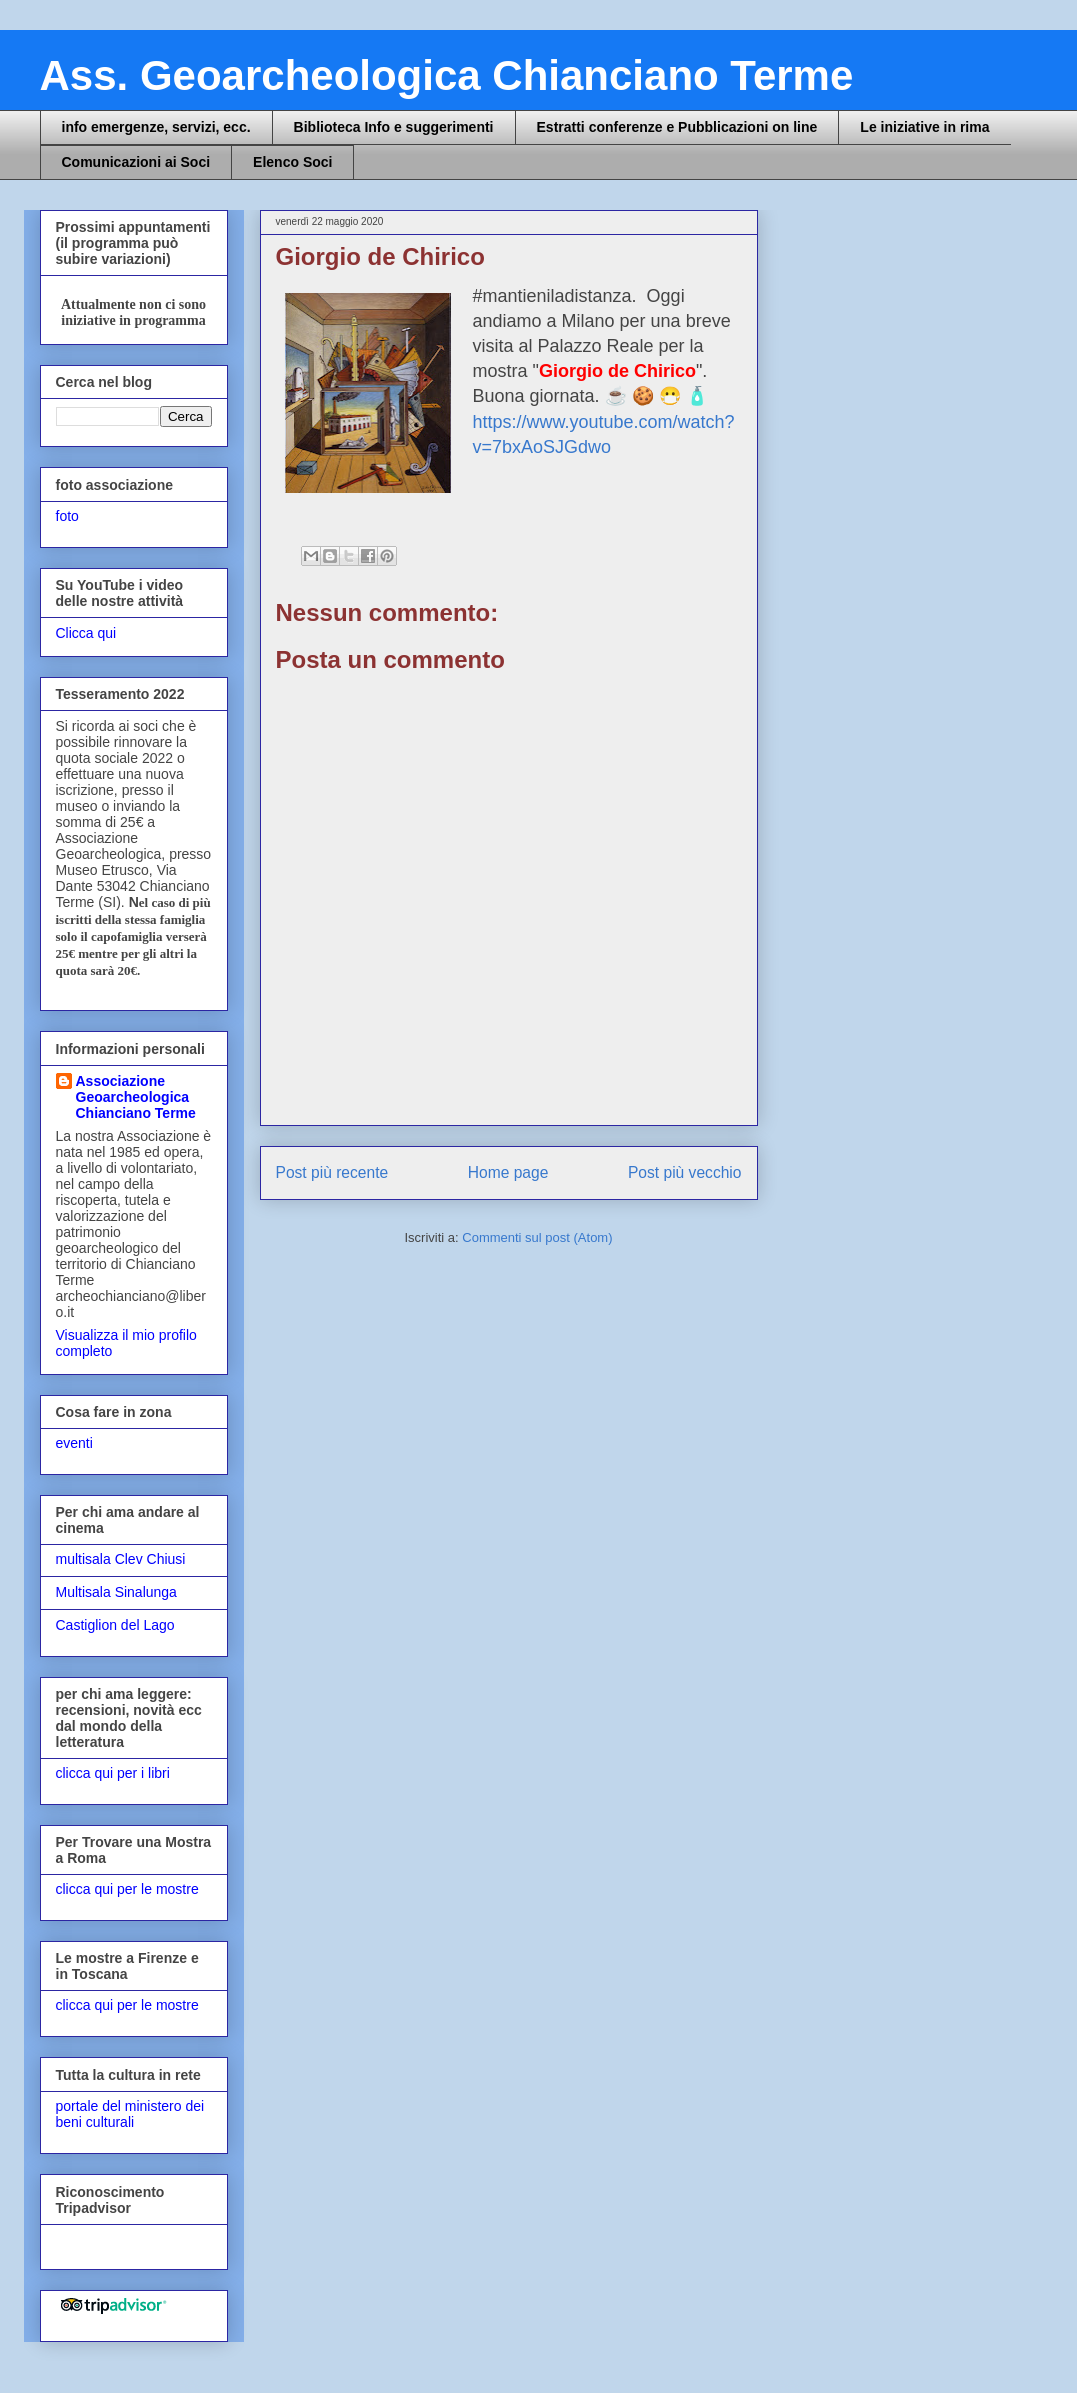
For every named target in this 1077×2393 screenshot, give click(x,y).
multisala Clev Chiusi (121, 1559)
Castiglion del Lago (115, 1625)
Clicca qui (86, 633)
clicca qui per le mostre (127, 1889)
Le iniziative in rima (924, 127)
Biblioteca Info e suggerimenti (394, 127)
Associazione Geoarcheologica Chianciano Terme (136, 1097)
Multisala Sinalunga (116, 1592)
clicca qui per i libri (113, 1773)
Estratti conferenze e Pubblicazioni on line (677, 127)
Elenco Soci (292, 162)
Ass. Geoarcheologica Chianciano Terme (447, 75)
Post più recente (332, 1172)
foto (67, 516)
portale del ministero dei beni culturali (130, 2114)
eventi (74, 1443)
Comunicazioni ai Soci (136, 162)
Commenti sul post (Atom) (537, 1237)
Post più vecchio (685, 1172)
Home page (508, 1172)
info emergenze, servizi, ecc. (156, 127)
